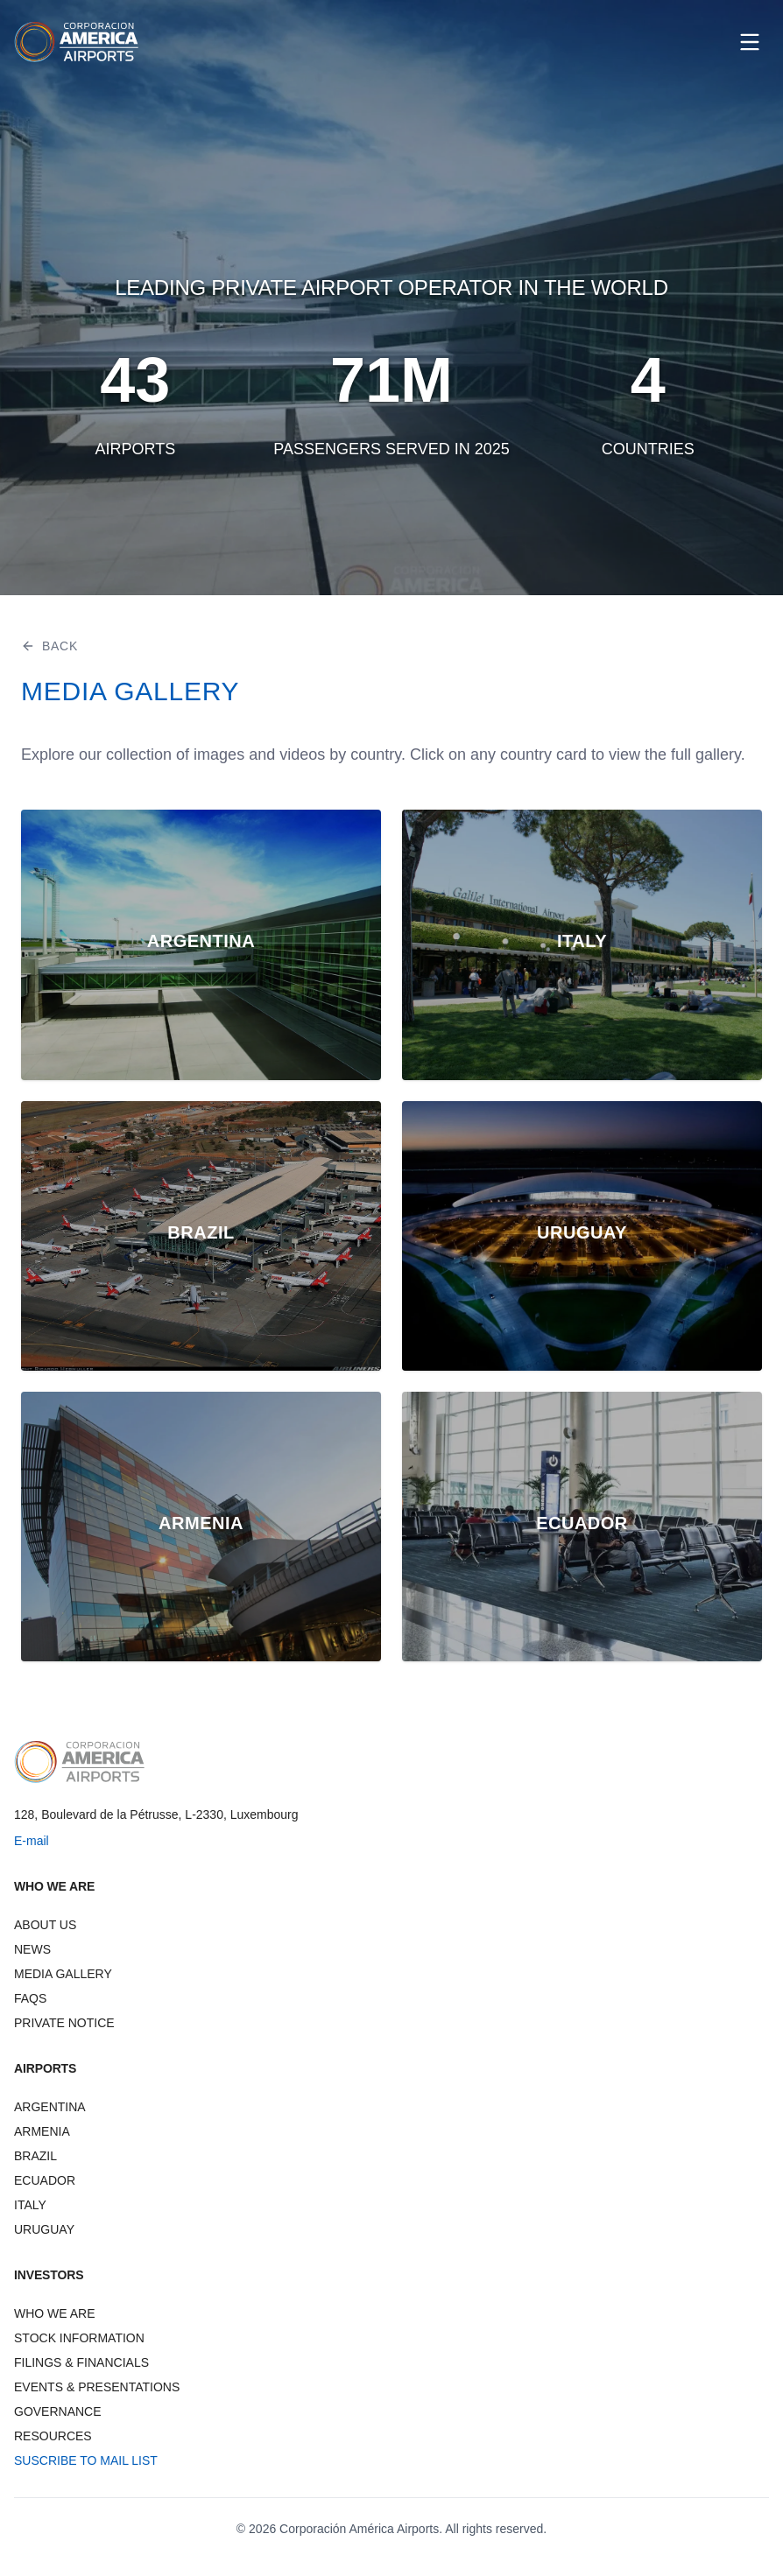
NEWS (32, 1949)
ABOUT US (45, 1925)
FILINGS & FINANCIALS (81, 2362)
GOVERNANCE (58, 2411)
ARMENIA (42, 2131)
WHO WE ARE (54, 2313)
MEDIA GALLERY (63, 1974)
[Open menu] (749, 42)
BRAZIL (35, 2156)
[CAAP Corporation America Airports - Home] (76, 42)
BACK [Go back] (49, 646)
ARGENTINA (50, 2107)
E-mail (31, 1841)
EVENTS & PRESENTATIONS (97, 2387)
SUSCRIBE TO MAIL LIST (86, 2460)
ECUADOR (44, 2180)
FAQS (30, 1998)
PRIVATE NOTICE (64, 2023)
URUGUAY (44, 2229)
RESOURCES (53, 2436)
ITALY (30, 2205)
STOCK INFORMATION (79, 2338)
